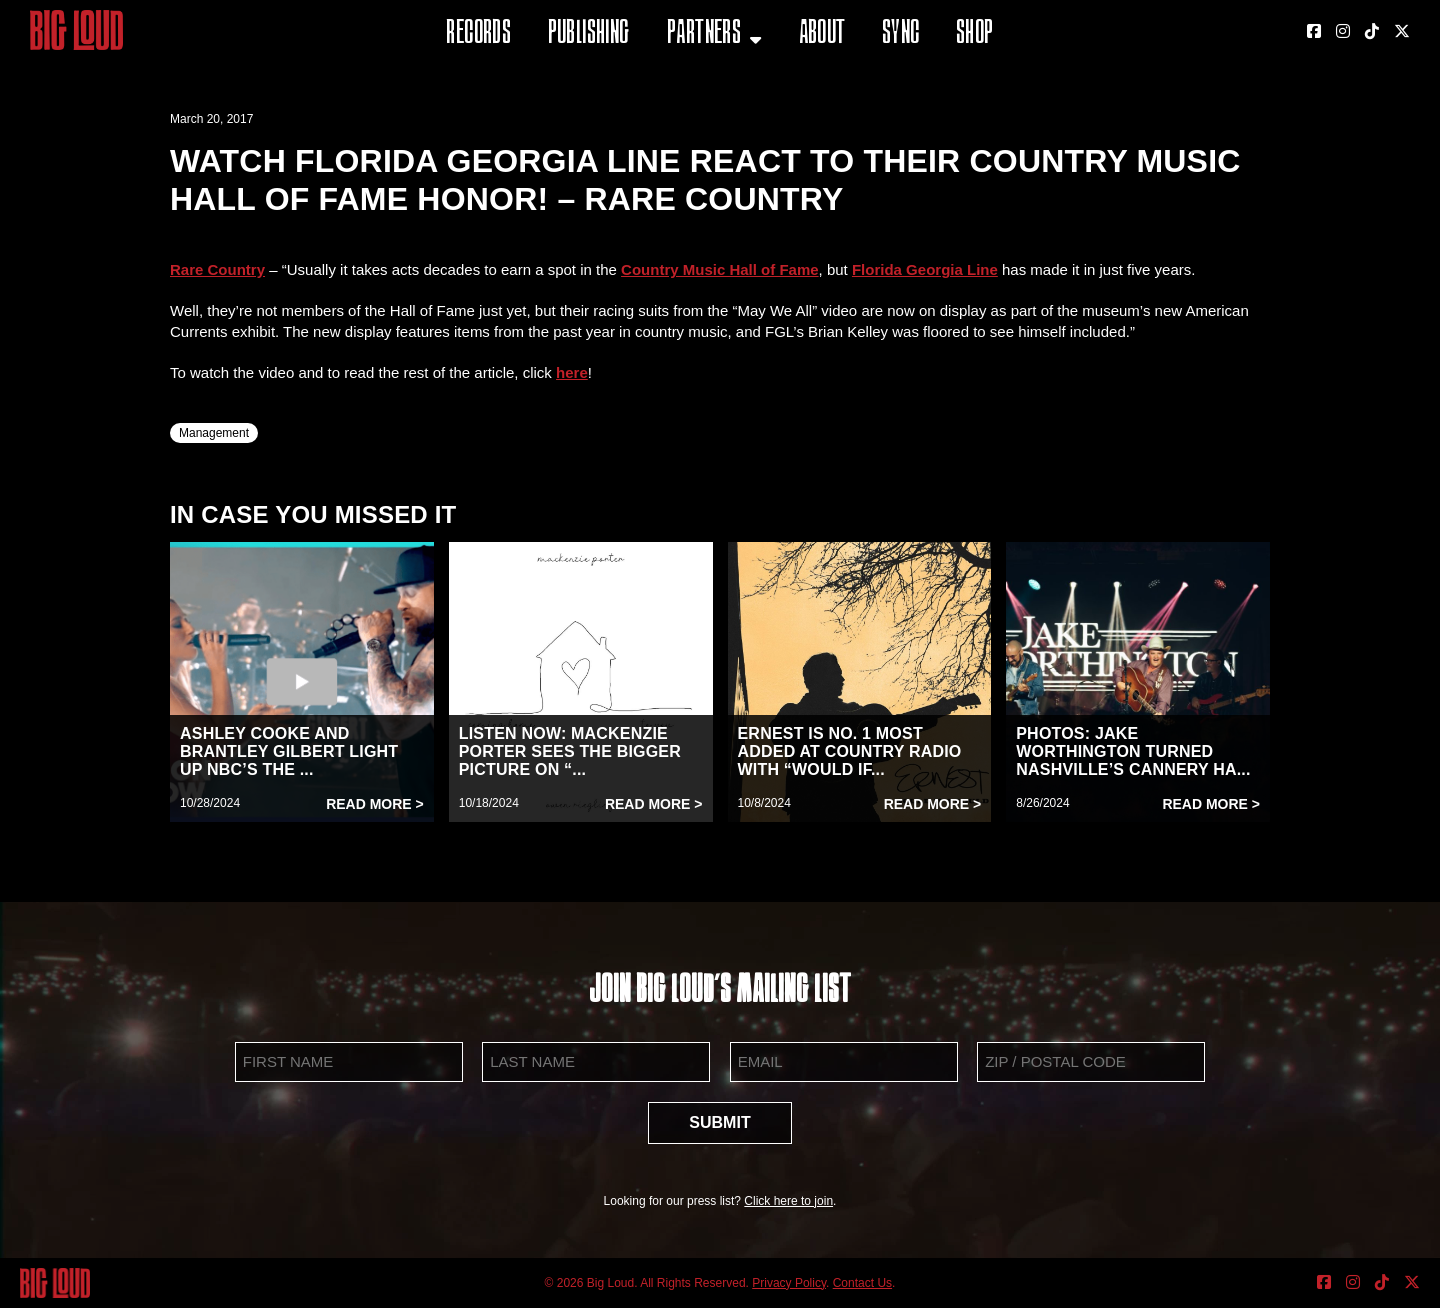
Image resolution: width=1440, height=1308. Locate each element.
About (822, 34)
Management (214, 433)
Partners (704, 34)
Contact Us (862, 1283)
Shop (975, 34)
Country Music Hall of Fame (720, 269)
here (572, 372)
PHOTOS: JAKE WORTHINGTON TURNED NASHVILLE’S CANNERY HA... (1133, 751)
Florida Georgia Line (925, 269)
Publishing (589, 34)
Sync (901, 34)
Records (478, 34)
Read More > (375, 804)
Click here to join (788, 1201)
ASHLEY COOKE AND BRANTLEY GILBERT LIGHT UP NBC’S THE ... (289, 751)
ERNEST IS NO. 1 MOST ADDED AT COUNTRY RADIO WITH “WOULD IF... (850, 751)
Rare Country (217, 269)
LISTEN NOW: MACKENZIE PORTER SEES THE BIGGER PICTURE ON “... (570, 751)
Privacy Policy (789, 1283)
